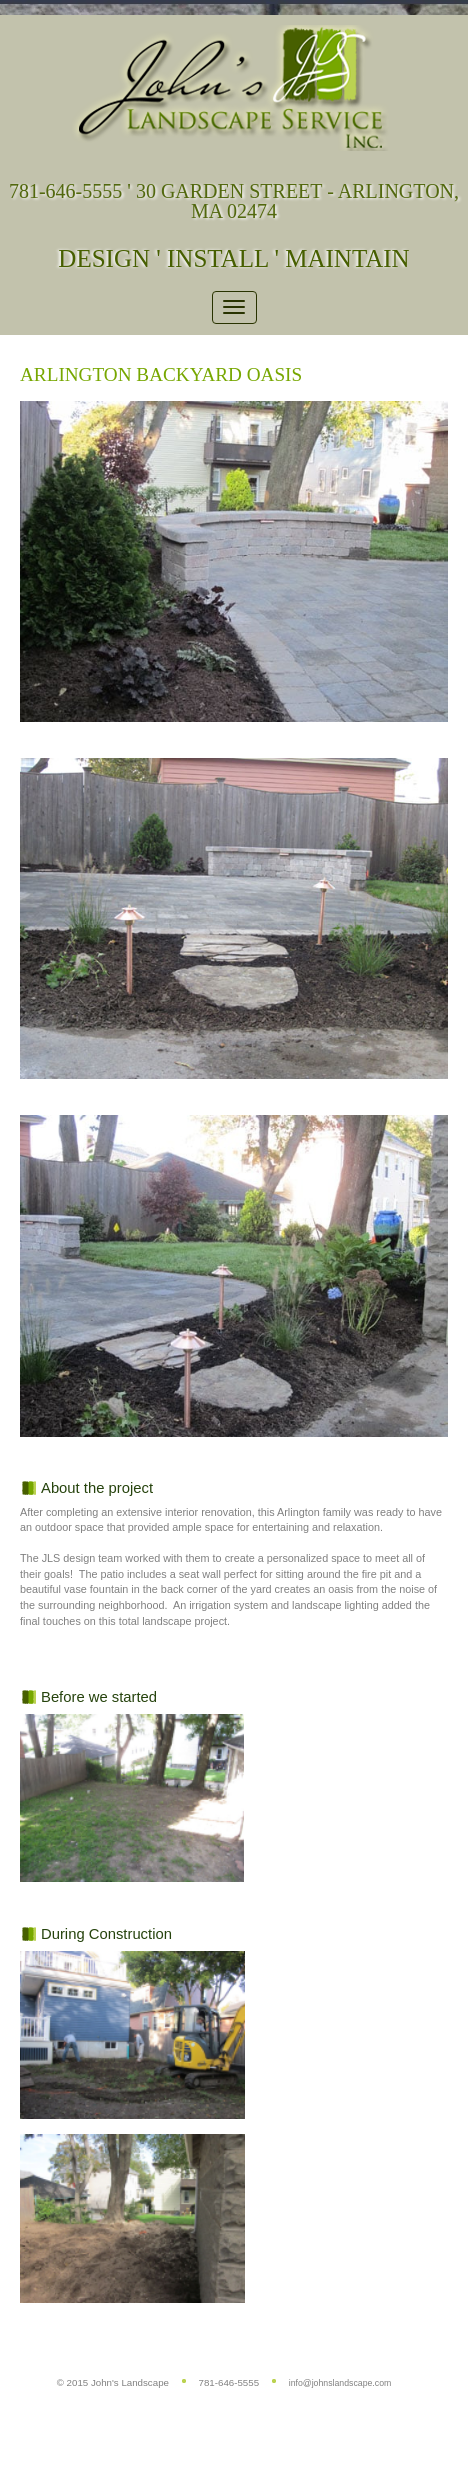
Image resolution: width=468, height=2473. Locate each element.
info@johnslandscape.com (340, 2383)
